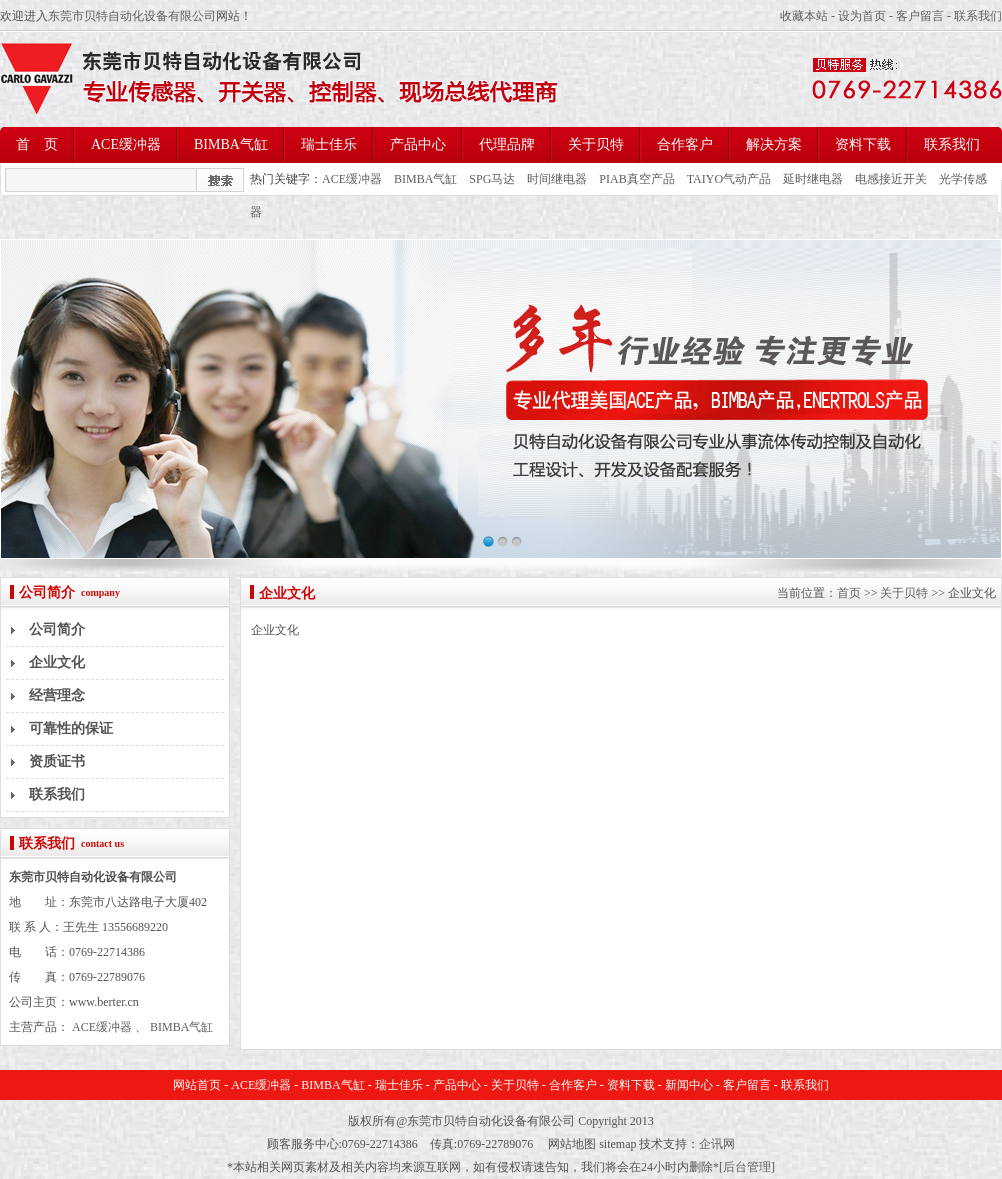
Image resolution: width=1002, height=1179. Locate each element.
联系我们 (978, 16)
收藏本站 (804, 16)
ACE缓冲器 (126, 144)
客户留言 (920, 16)
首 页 (37, 144)
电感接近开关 (891, 179)
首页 (849, 593)
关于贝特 (596, 144)
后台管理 (747, 1167)
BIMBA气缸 (231, 144)
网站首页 (197, 1085)
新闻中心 (689, 1085)
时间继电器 (557, 179)
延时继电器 (813, 179)
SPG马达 (492, 179)
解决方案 (774, 144)
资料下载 (863, 144)
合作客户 (685, 144)
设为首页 (862, 16)
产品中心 (418, 144)
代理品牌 (507, 144)
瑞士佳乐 (329, 144)
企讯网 (717, 1144)
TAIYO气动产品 (729, 179)
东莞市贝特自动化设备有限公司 (132, 16)
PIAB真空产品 (636, 179)
